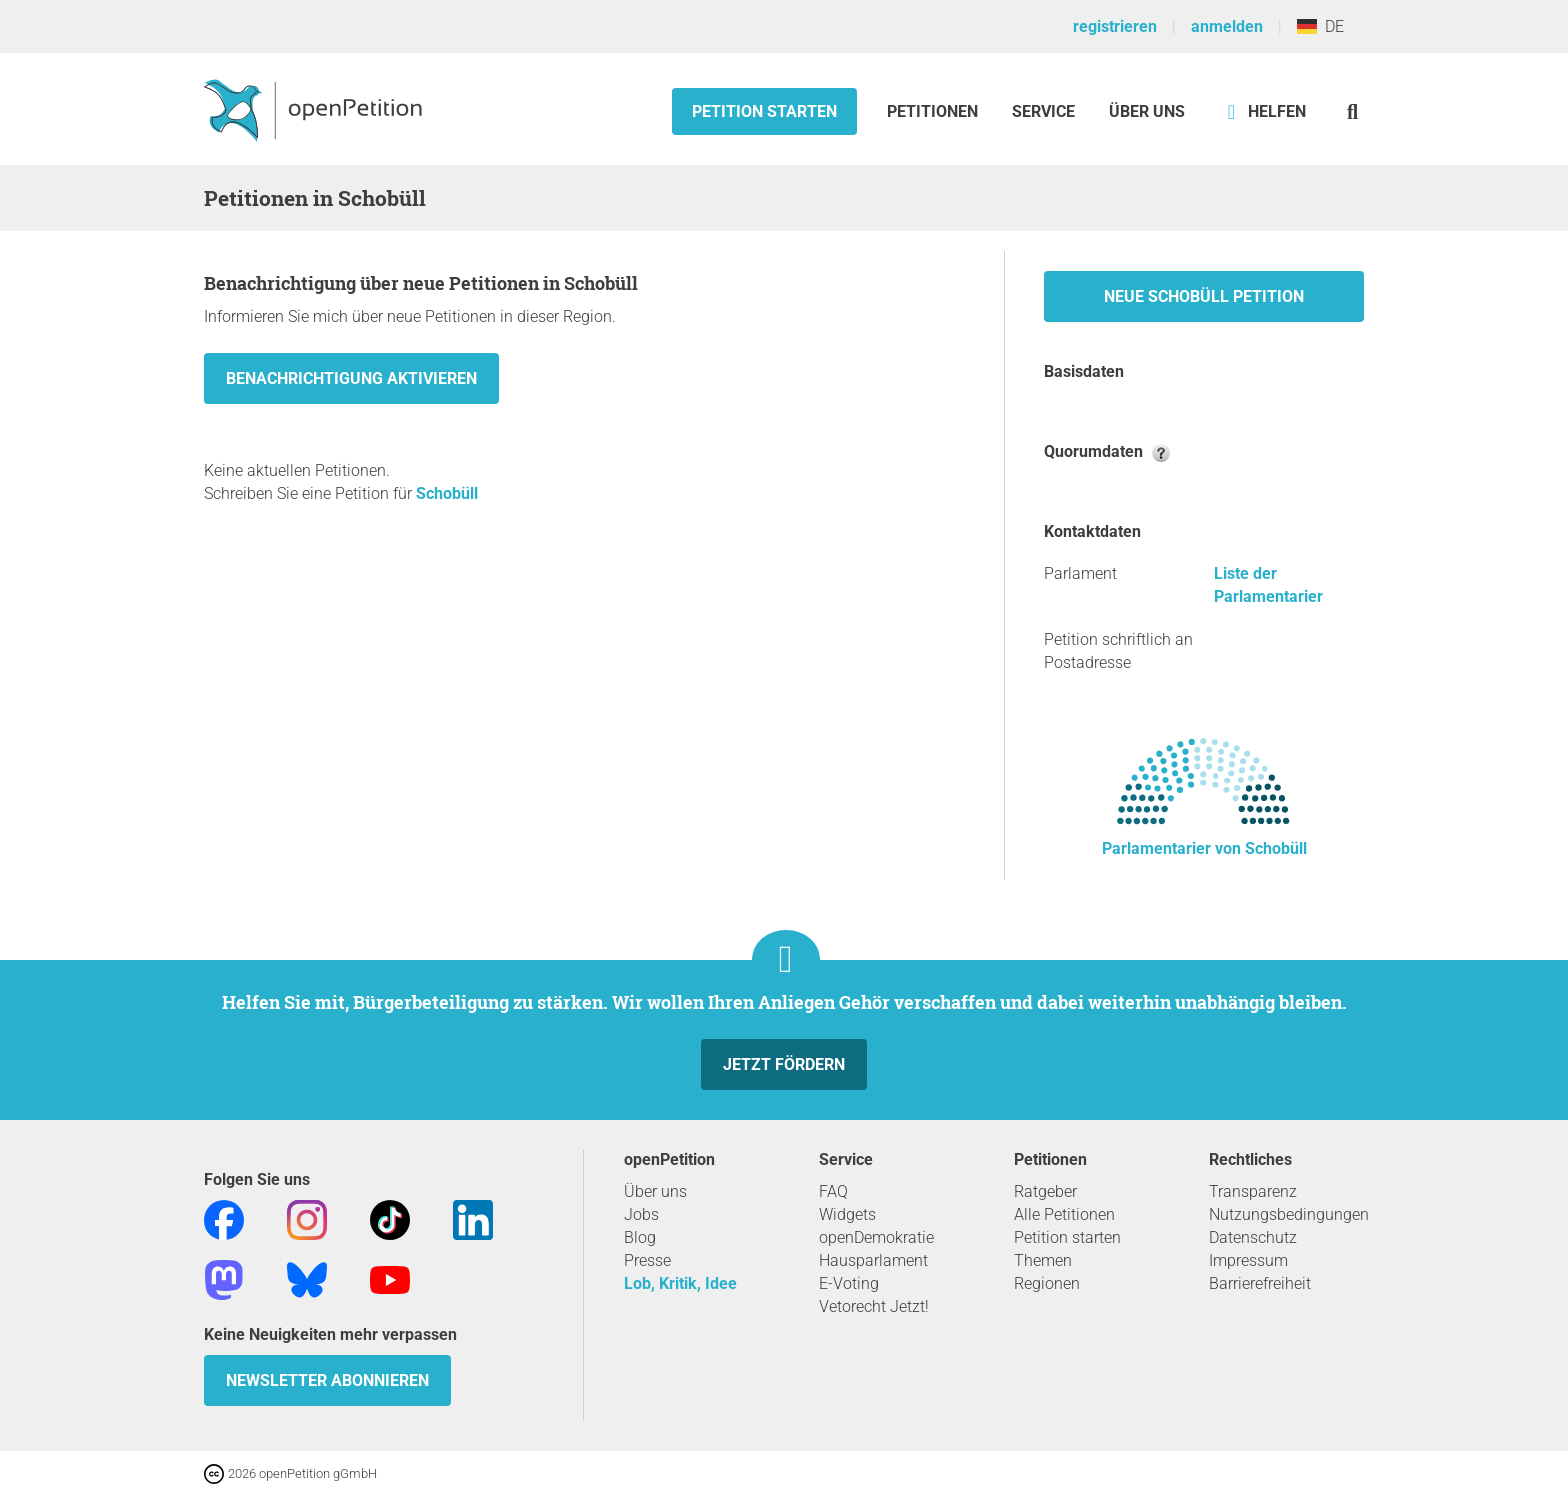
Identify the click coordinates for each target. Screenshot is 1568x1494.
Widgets (847, 1214)
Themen (1043, 1260)
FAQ (833, 1191)
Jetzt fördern (784, 1064)
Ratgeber (1045, 1191)
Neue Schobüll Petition (1204, 296)
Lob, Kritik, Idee (680, 1283)
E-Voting (849, 1283)
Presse (647, 1260)
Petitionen (934, 111)
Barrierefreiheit (1260, 1283)
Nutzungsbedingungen (1289, 1214)
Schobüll (447, 493)
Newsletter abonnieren (327, 1380)
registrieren (1115, 26)
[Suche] (1352, 111)
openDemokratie (876, 1237)
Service (1043, 111)
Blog (640, 1237)
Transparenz (1253, 1191)
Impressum (1248, 1260)
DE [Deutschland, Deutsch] (1320, 26)
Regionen (1047, 1283)
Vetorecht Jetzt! (874, 1306)
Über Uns (1147, 111)
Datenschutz (1253, 1237)
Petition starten (764, 111)
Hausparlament (873, 1260)
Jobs (641, 1214)
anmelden (1227, 26)
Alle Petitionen (1064, 1214)
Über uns (655, 1191)
